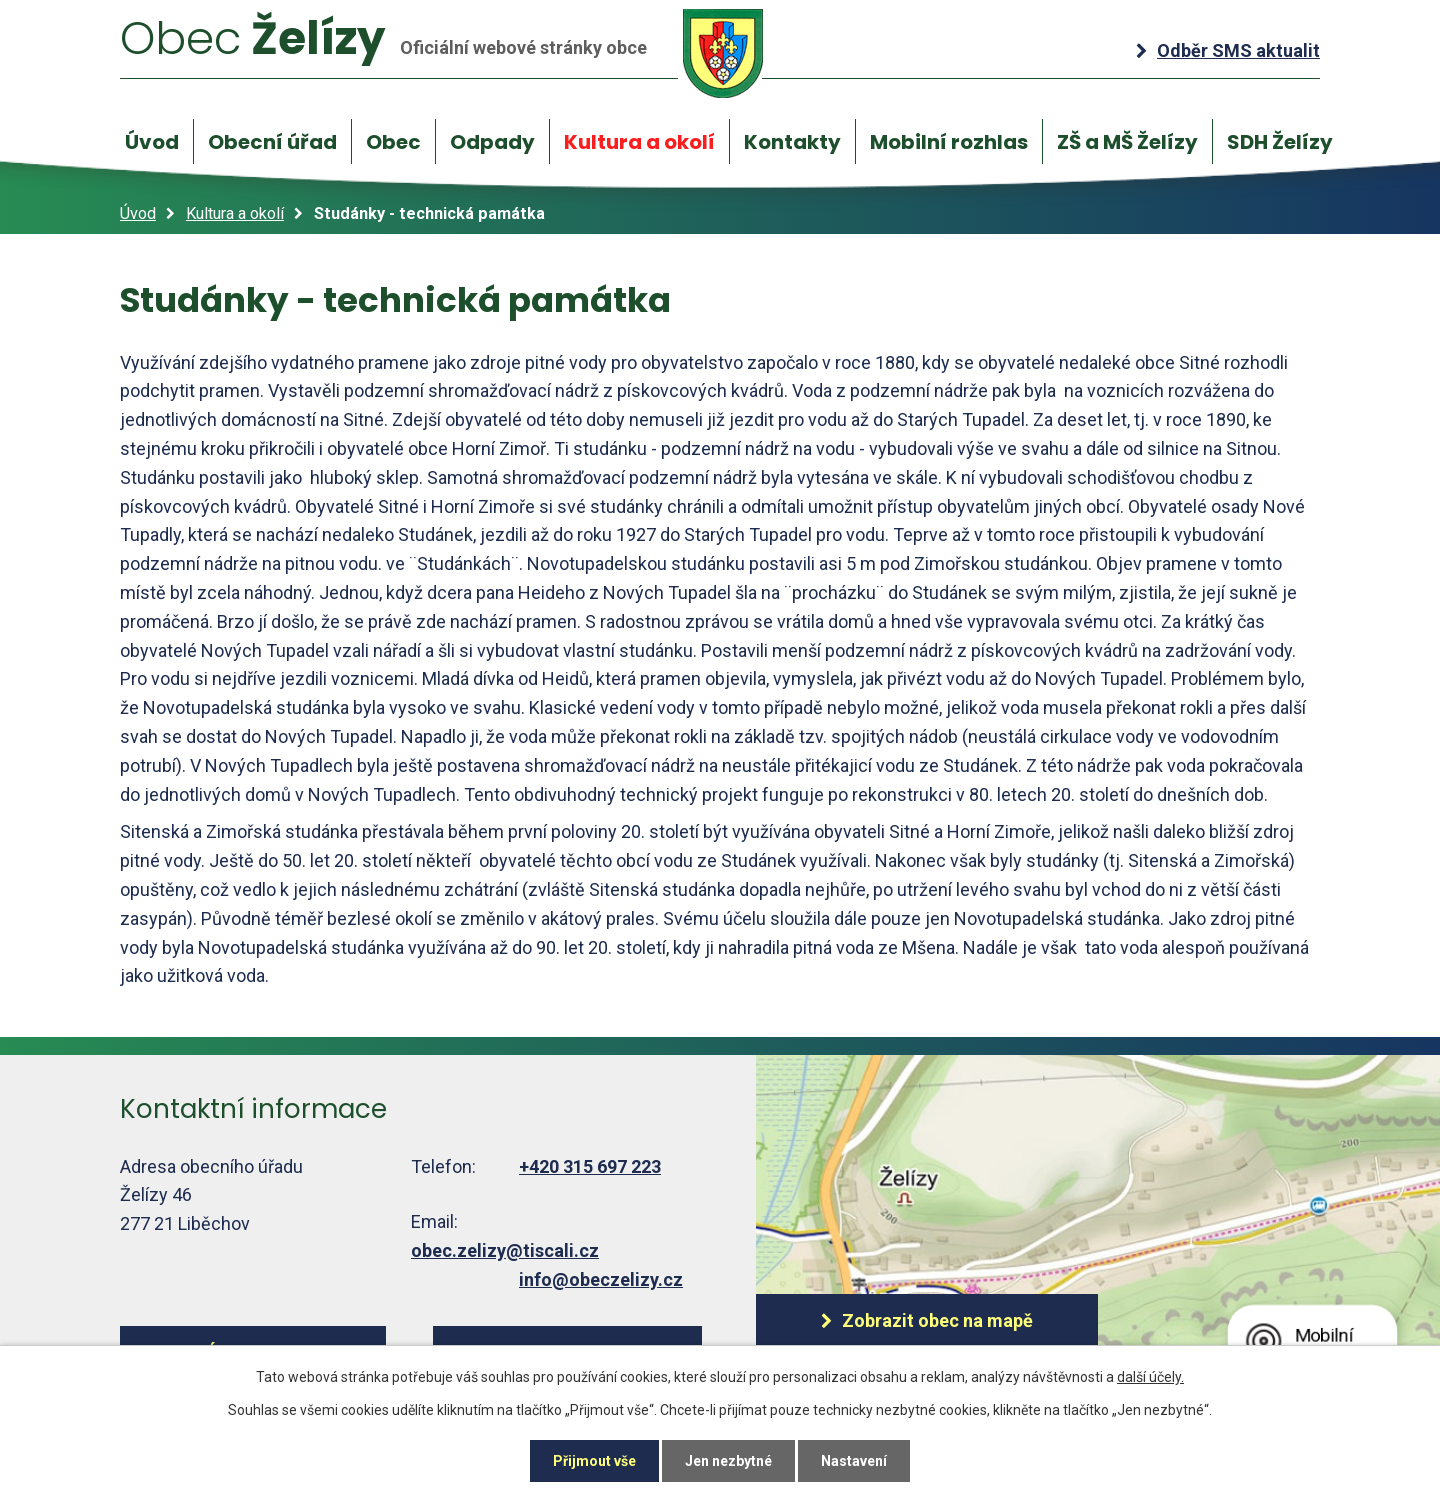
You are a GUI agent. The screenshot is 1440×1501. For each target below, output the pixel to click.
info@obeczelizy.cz (601, 1279)
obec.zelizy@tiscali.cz (505, 1250)
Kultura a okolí (639, 142)
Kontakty (792, 142)
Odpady (492, 142)
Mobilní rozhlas (949, 142)
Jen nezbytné (728, 1461)
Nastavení (854, 1461)
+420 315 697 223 (590, 1166)
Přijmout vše (594, 1461)
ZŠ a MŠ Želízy (1127, 142)
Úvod (152, 142)
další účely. (1150, 1377)
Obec (393, 142)
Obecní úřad (272, 142)
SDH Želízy (1280, 142)
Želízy (442, 52)
